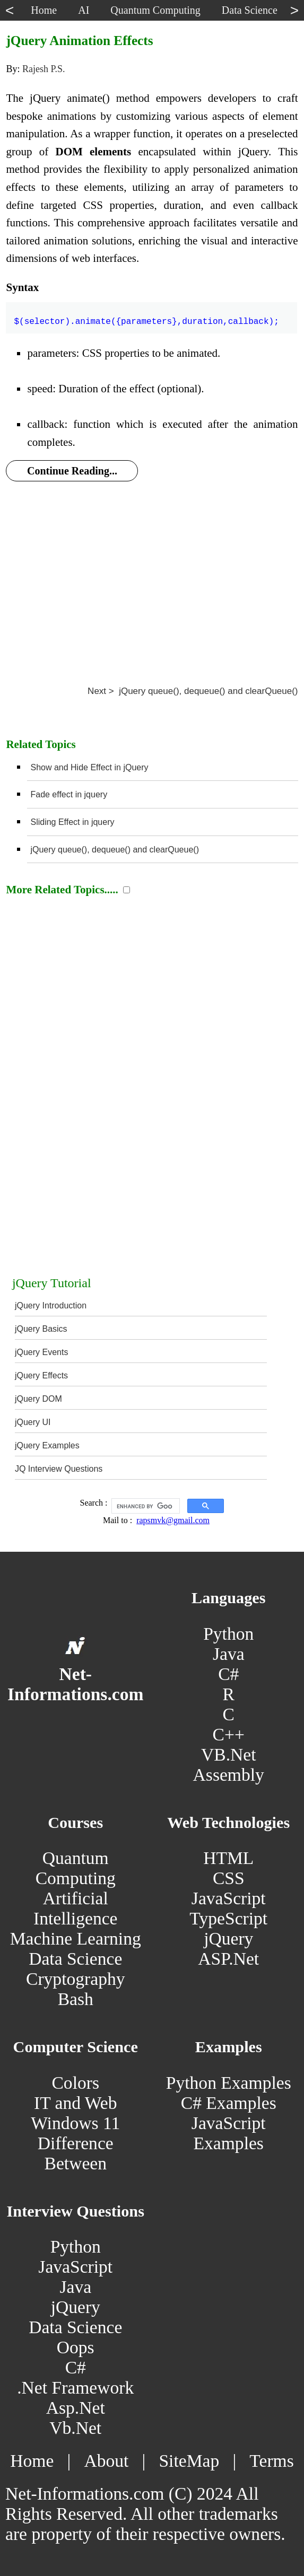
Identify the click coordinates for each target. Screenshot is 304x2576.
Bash (75, 1999)
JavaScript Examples (229, 2133)
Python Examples (228, 2083)
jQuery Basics (41, 1328)
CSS (229, 1878)
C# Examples (228, 2103)
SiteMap (189, 2461)
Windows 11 (75, 2123)
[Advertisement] (152, 572)
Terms (271, 2461)
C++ (229, 1734)
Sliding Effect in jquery (72, 822)
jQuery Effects (41, 1375)
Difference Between (76, 2153)
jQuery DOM (38, 1398)
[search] (144, 1506)
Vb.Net (75, 2428)
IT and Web (75, 2103)
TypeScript (228, 1918)
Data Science (75, 1958)
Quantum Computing (76, 1868)
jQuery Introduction (50, 1305)
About (106, 2461)
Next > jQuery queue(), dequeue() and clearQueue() (193, 691)
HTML (228, 1858)
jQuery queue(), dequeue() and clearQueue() (114, 849)
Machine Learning (75, 1938)
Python (228, 1633)
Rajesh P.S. (43, 69)
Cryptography (75, 1979)
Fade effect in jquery (68, 794)
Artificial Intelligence (75, 1908)
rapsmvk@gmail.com (173, 1520)
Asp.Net (75, 2407)
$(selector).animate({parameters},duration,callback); (146, 315)
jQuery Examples (47, 1445)
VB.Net (228, 1754)
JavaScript (229, 1898)
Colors (75, 2083)
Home (32, 2461)
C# (228, 1674)
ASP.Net (228, 1958)
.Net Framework (75, 2387)
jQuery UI (33, 1422)
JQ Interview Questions (58, 1468)
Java (229, 1654)
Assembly (228, 1774)
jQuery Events (41, 1352)
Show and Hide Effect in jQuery (89, 767)
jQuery (228, 1938)
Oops (75, 2347)
